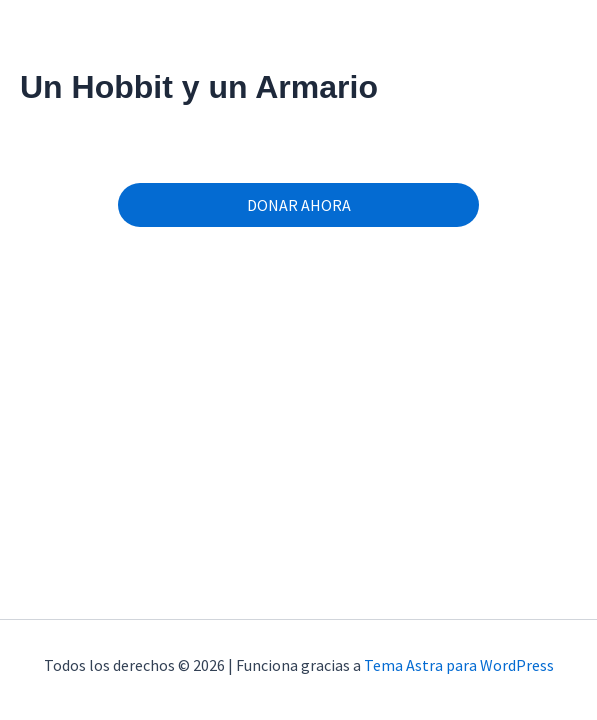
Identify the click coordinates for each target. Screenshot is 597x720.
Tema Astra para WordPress (459, 665)
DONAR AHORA (299, 205)
